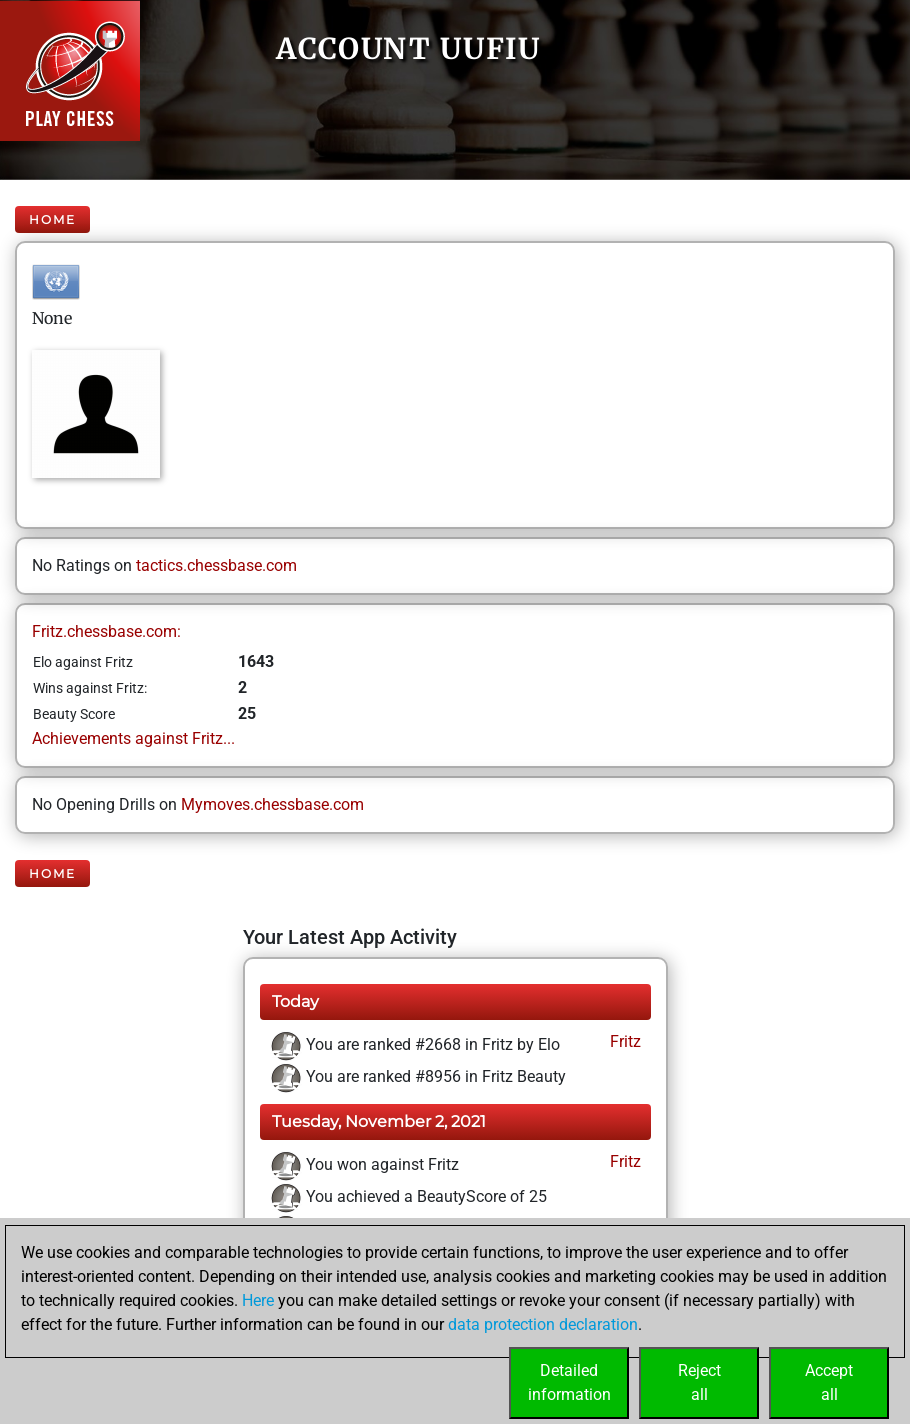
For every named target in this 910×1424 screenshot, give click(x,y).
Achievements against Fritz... (133, 738)
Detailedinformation (569, 1382)
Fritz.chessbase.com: (106, 631)
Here (258, 1300)
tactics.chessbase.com (216, 565)
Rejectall (699, 1382)
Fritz (623, 1041)
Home (52, 219)
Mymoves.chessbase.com (272, 804)
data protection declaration (543, 1324)
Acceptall (829, 1382)
